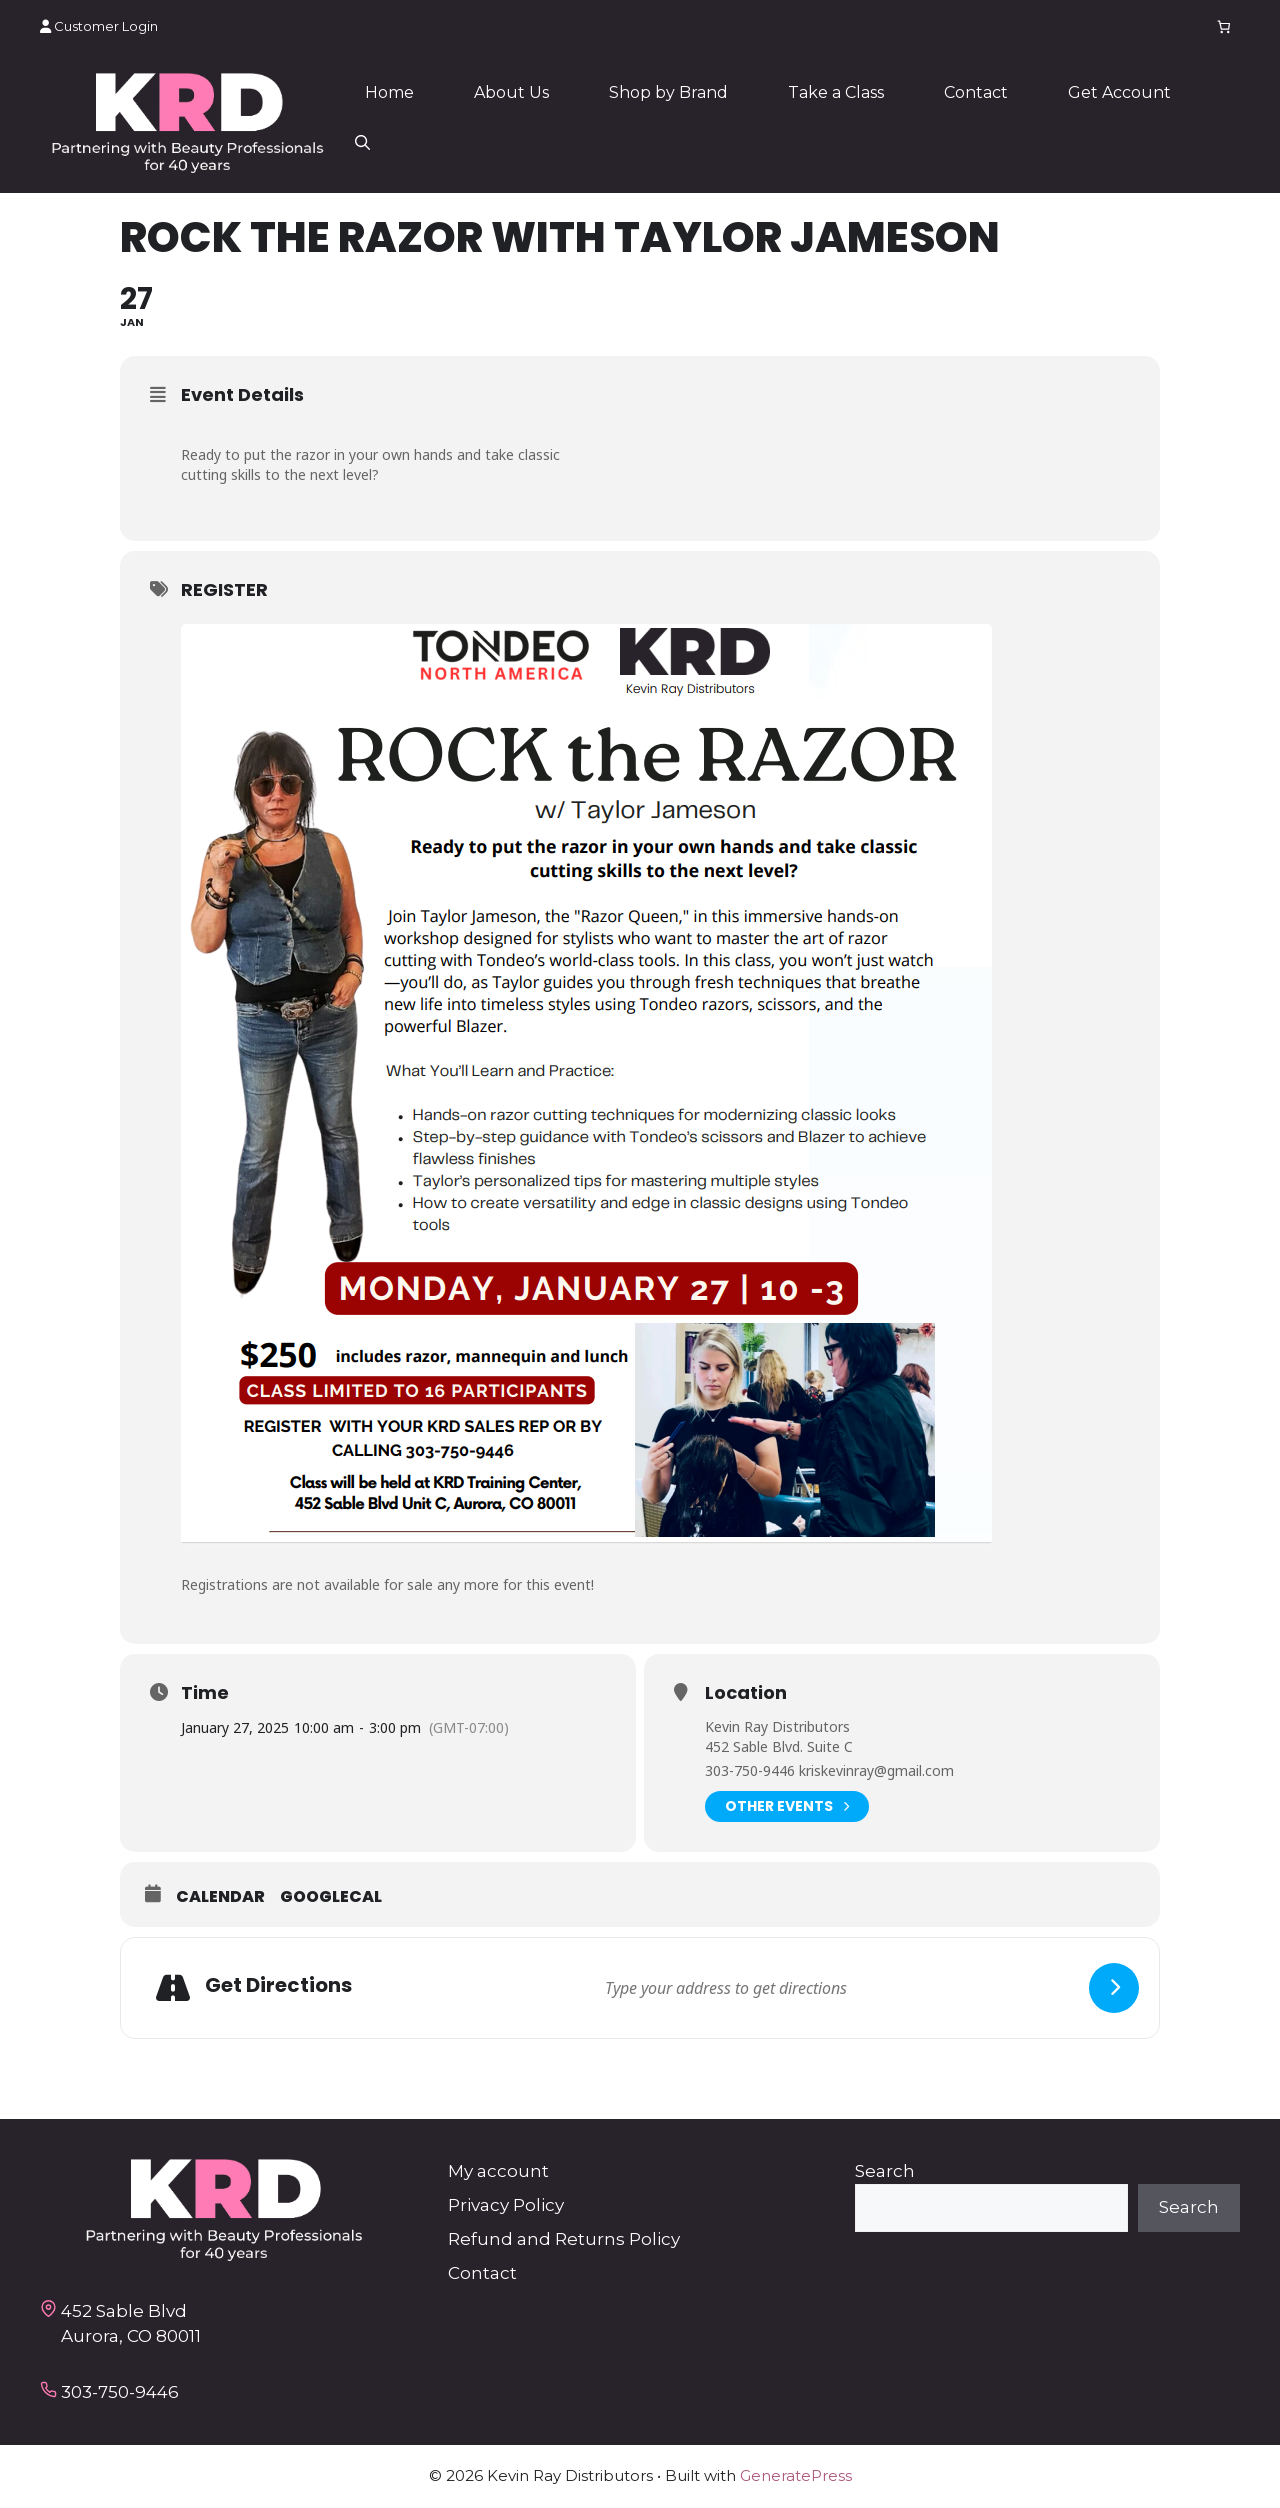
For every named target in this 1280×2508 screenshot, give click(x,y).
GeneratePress (796, 2475)
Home (389, 92)
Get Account (1119, 92)
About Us (511, 92)
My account (498, 2171)
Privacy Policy (506, 2205)
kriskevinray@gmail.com (876, 1770)
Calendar (220, 1897)
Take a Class (836, 92)
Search (885, 2171)
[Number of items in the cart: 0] (1224, 26)
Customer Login (99, 26)
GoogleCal (331, 1897)
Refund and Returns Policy (564, 2239)
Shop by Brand (668, 92)
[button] (362, 143)
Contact (976, 92)
